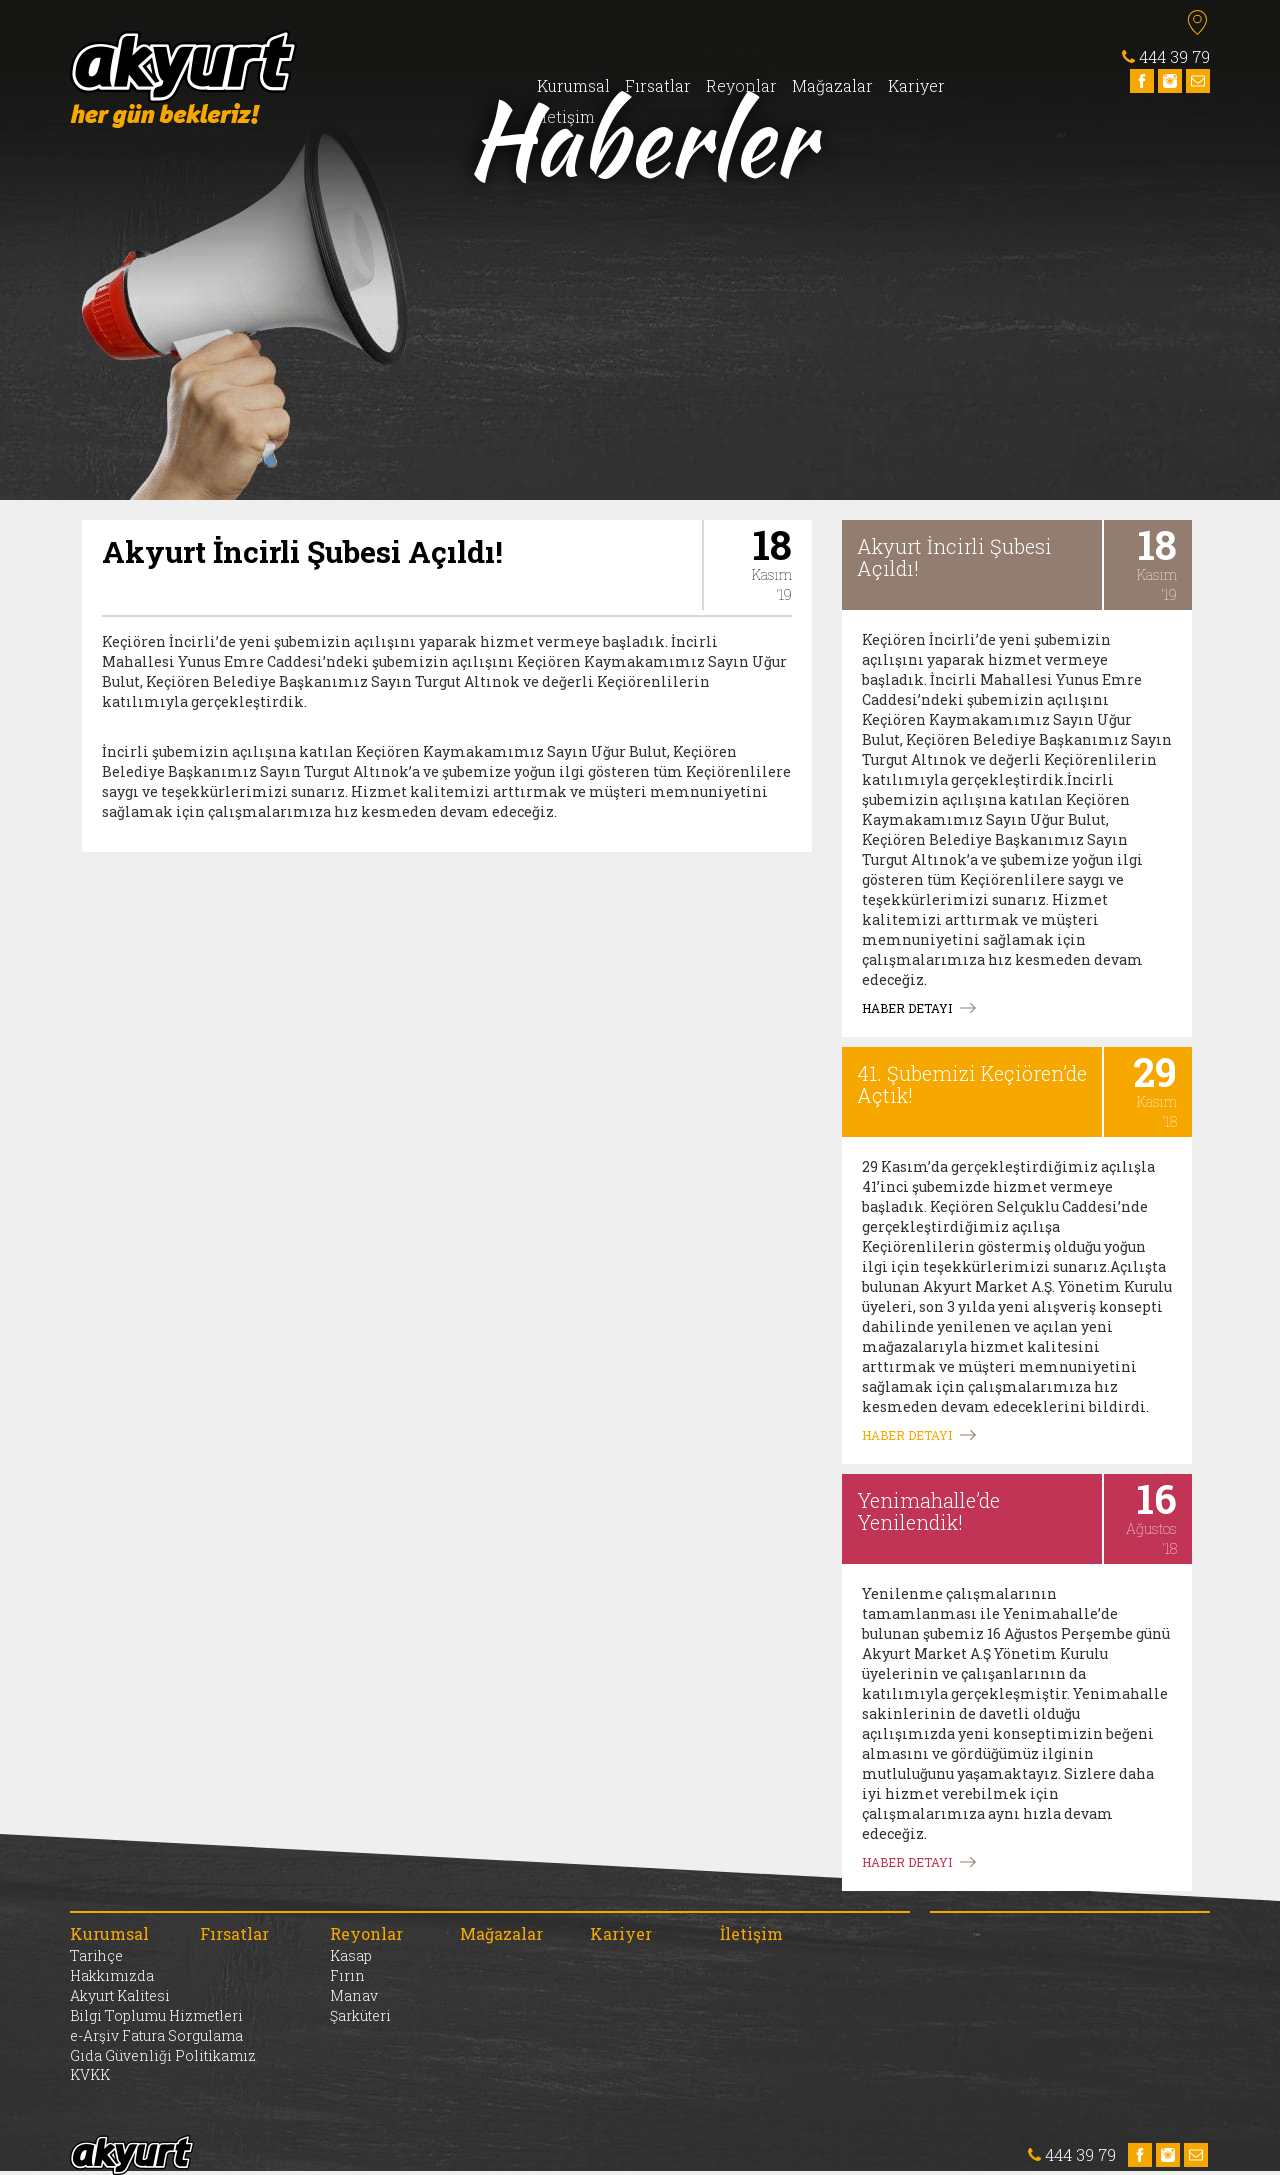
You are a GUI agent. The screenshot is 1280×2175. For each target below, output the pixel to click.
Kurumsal (573, 85)
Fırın (347, 1975)
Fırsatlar (658, 85)
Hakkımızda (112, 1975)
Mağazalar (832, 85)
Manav (354, 1995)
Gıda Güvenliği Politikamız (163, 2055)
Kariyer (916, 85)
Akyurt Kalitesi (120, 1995)
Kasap (351, 1955)
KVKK (90, 2074)
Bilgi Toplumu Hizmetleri (156, 2015)
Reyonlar (741, 85)
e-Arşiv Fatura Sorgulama (156, 2035)
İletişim (566, 116)
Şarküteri (360, 2015)
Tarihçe (96, 1955)
